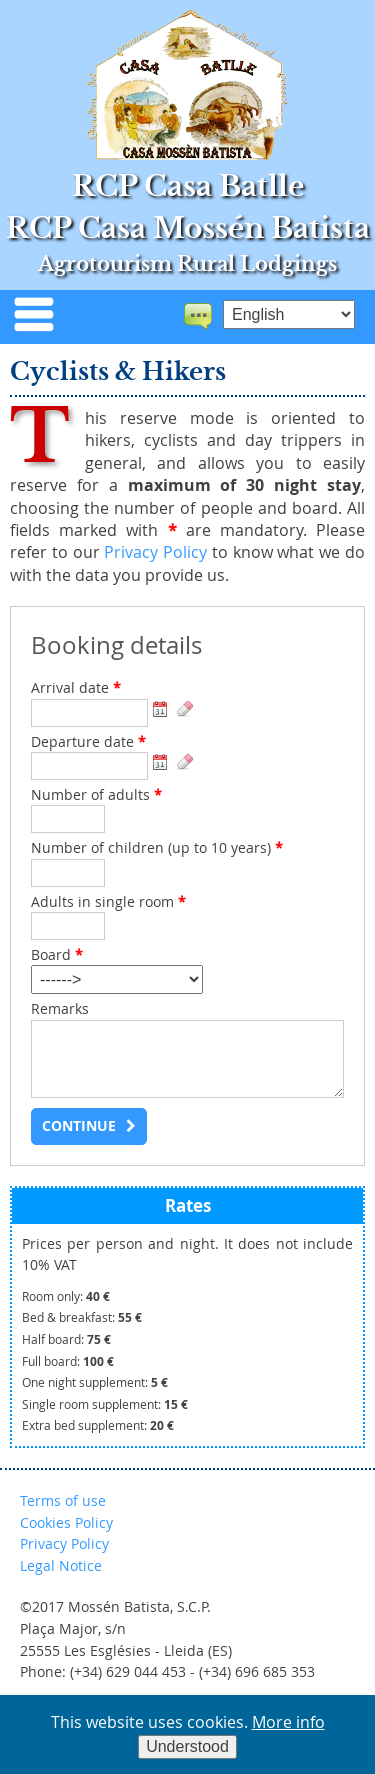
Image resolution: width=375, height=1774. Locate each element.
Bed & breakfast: (82, 1317)
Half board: (66, 1339)
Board (57, 955)
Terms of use (63, 1500)
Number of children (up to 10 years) (157, 848)
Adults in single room (108, 902)
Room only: (66, 1296)
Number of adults (96, 795)
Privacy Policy (155, 552)
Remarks (60, 1009)
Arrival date (76, 688)
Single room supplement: (105, 1404)
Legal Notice (61, 1565)
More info (288, 1722)
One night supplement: (95, 1382)
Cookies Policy (66, 1522)
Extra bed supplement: (98, 1425)
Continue (79, 1126)
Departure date (88, 742)
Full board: (68, 1361)
